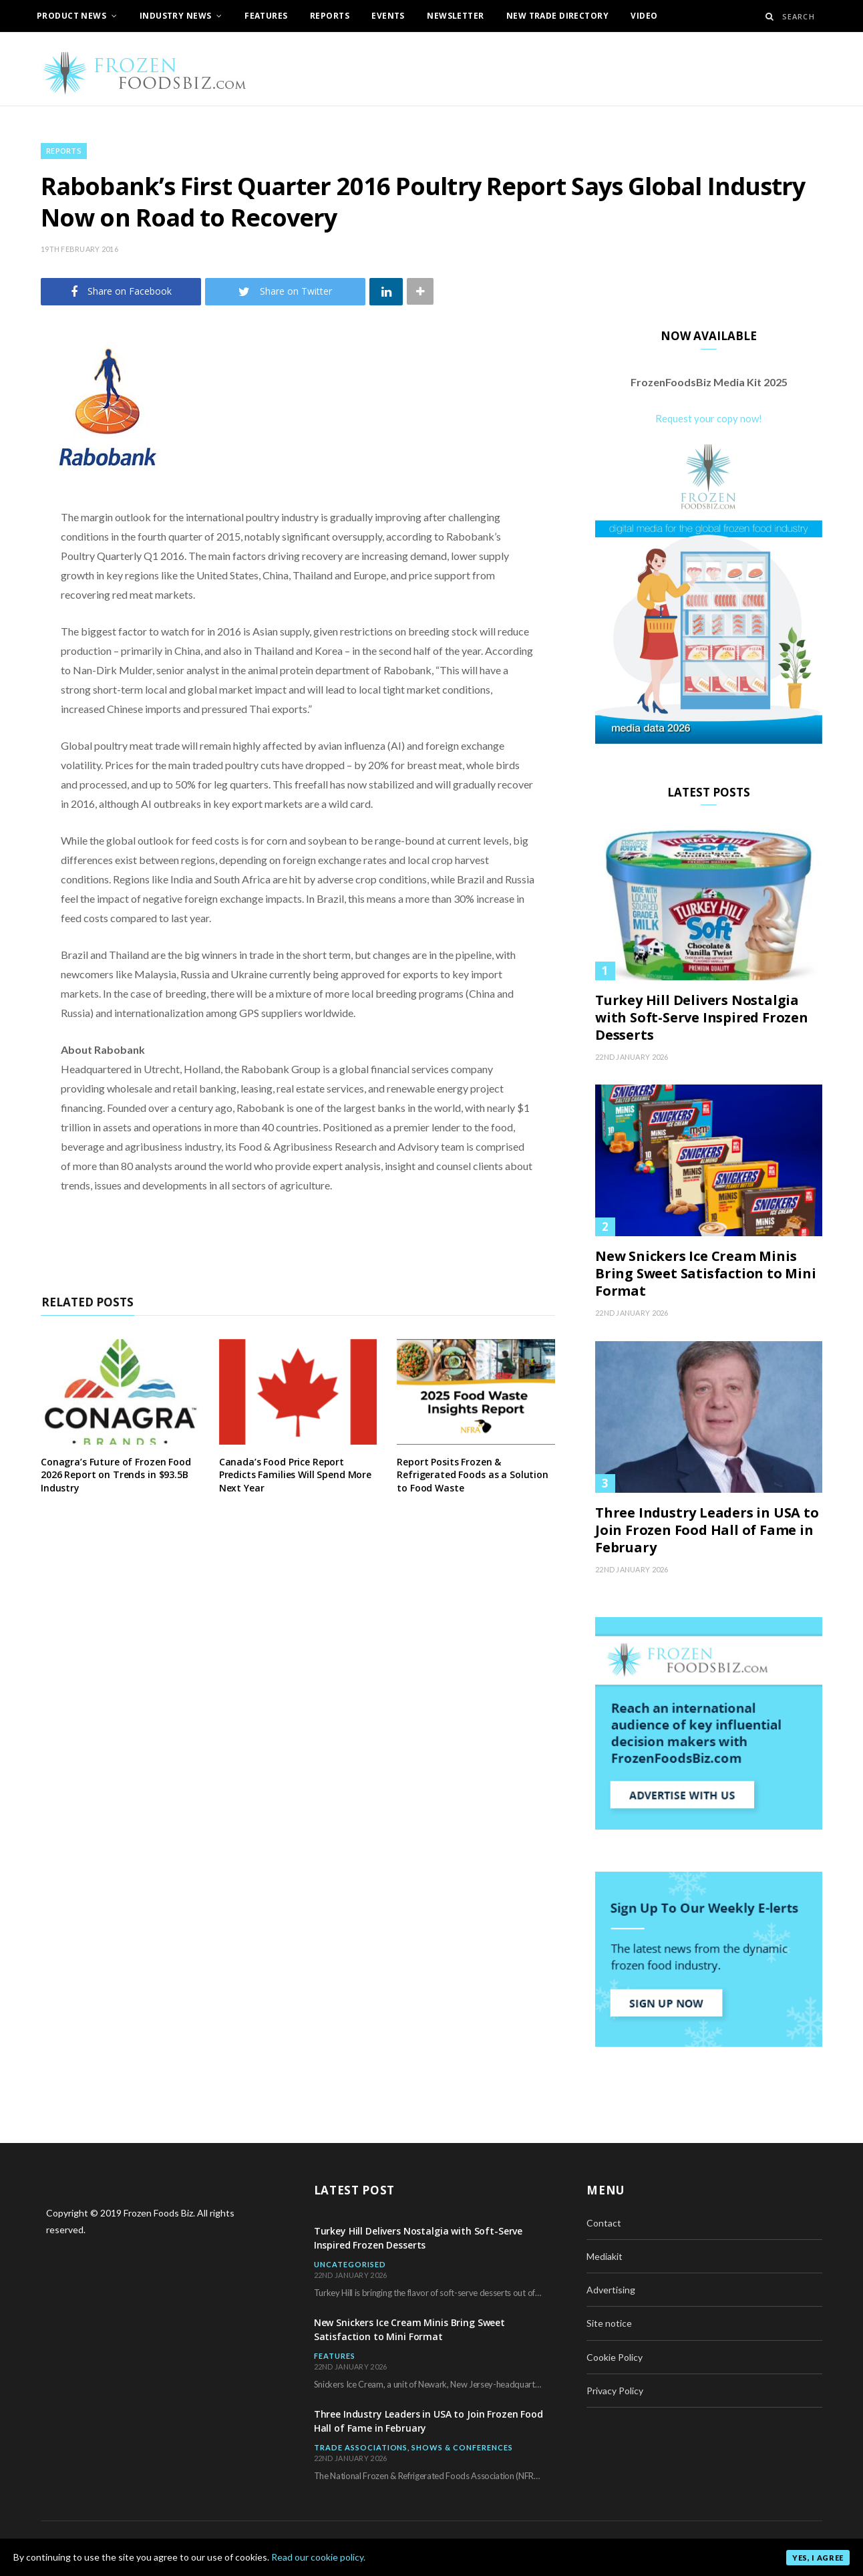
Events (388, 15)
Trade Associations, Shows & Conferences (414, 2447)
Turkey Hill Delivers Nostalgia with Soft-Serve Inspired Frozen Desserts (701, 1018)
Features (265, 15)
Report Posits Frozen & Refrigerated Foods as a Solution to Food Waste (472, 1474)
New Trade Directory (557, 15)
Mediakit (604, 2256)
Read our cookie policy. (318, 2557)
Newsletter (455, 15)
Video (644, 15)
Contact (603, 2223)
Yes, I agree (818, 2557)
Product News (71, 15)
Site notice (609, 2323)
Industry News (175, 15)
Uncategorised (350, 2264)
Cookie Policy (614, 2357)
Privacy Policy (614, 2390)
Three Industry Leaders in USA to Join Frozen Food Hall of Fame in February (707, 1530)
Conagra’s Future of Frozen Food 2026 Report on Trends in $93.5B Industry (116, 1474)
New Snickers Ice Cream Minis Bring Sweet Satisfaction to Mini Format (705, 1274)
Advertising (610, 2289)
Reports (329, 15)
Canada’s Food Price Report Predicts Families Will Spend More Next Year (295, 1474)
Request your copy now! (708, 418)
